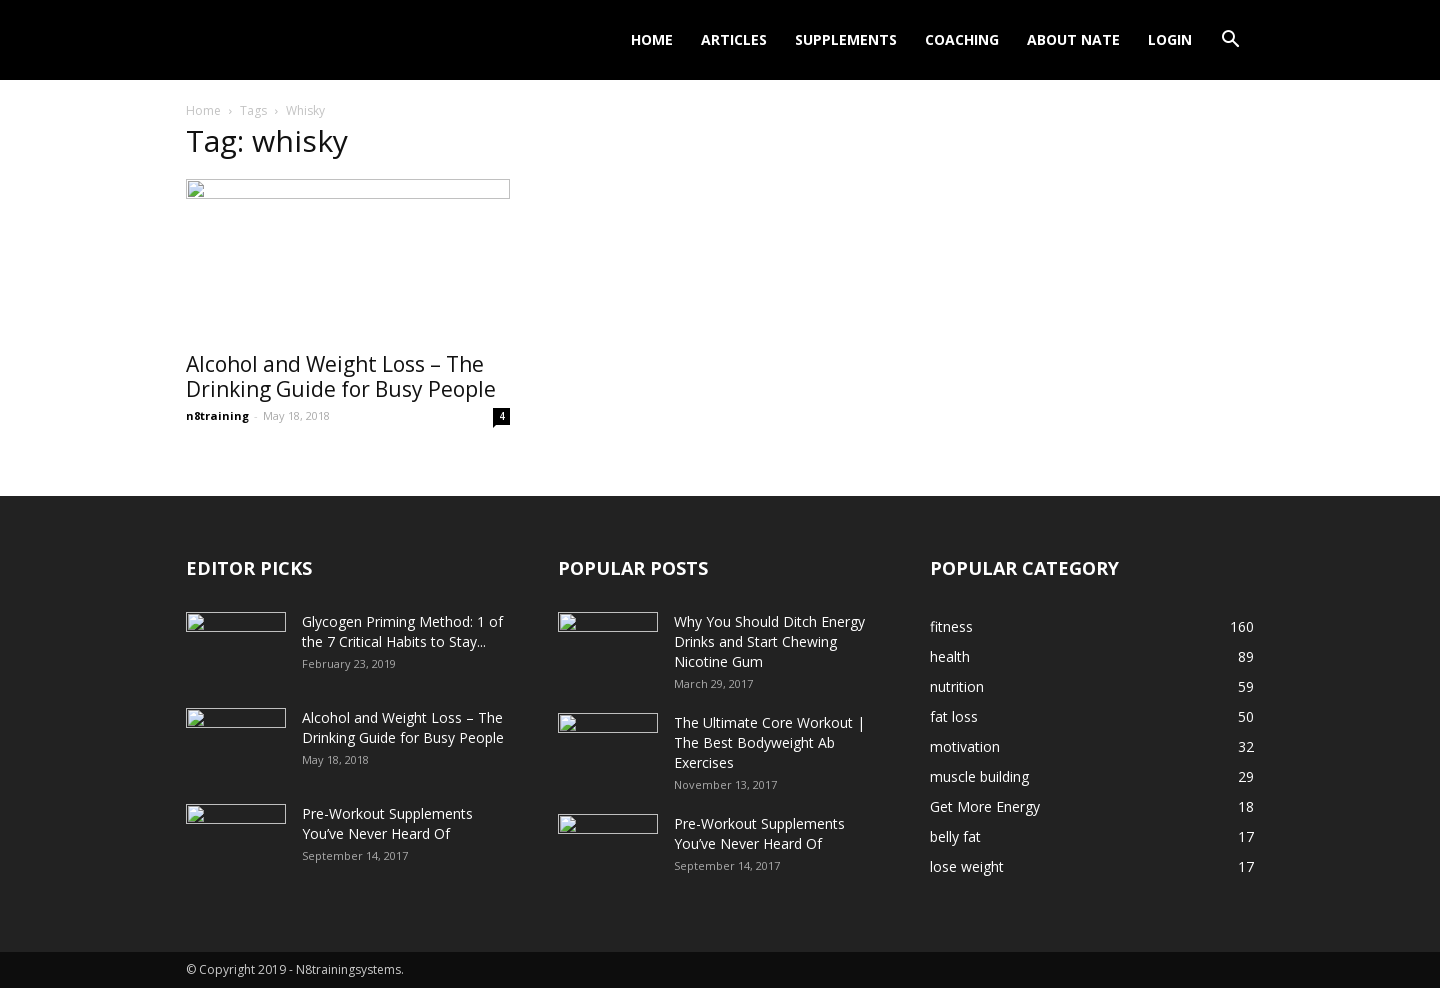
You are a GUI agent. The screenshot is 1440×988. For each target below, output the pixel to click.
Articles (734, 39)
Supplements (846, 39)
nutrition (957, 686)
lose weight (967, 866)
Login (1170, 39)
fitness (951, 626)
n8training (217, 415)
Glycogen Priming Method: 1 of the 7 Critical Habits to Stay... (402, 631)
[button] (1230, 41)
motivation (965, 746)
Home (652, 39)
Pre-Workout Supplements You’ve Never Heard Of (387, 823)
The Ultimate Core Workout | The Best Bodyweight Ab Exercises (769, 742)
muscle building (979, 776)
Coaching (962, 39)
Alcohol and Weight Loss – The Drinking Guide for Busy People (341, 376)
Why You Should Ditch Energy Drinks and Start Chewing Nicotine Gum (769, 641)
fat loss (954, 716)
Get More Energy (985, 806)
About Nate (1073, 39)
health (950, 656)
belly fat (955, 836)
